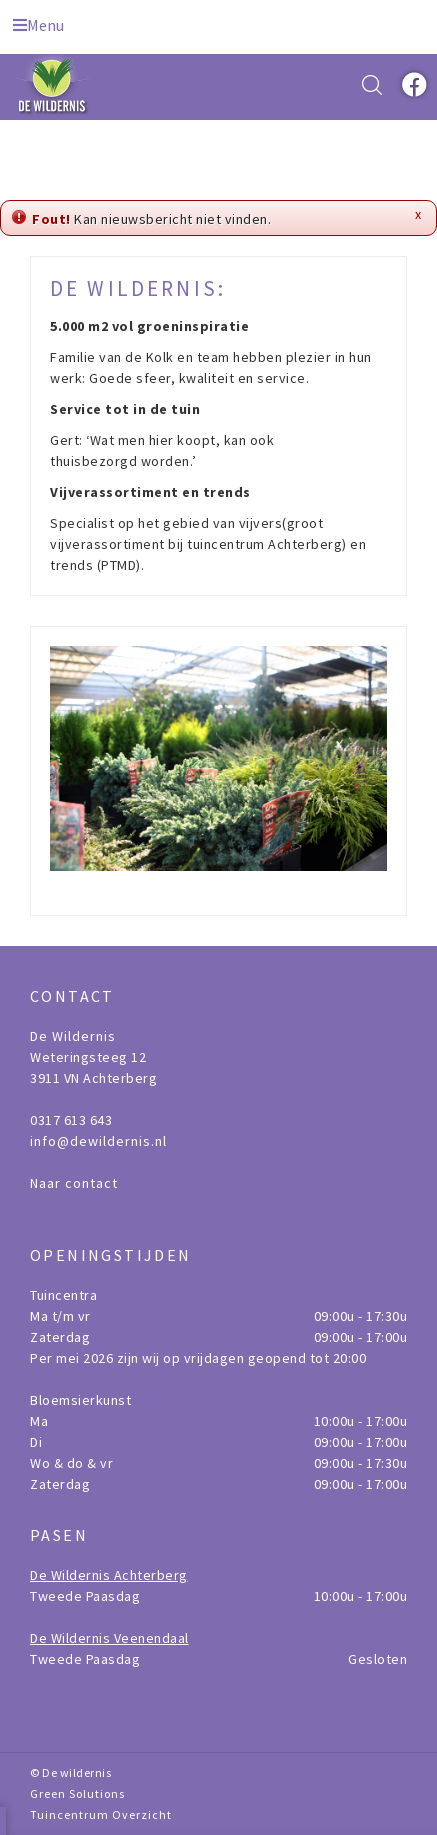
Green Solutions (77, 1793)
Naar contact (74, 1183)
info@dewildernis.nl (98, 1141)
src (372, 85)
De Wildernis (73, 1036)
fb (412, 85)
